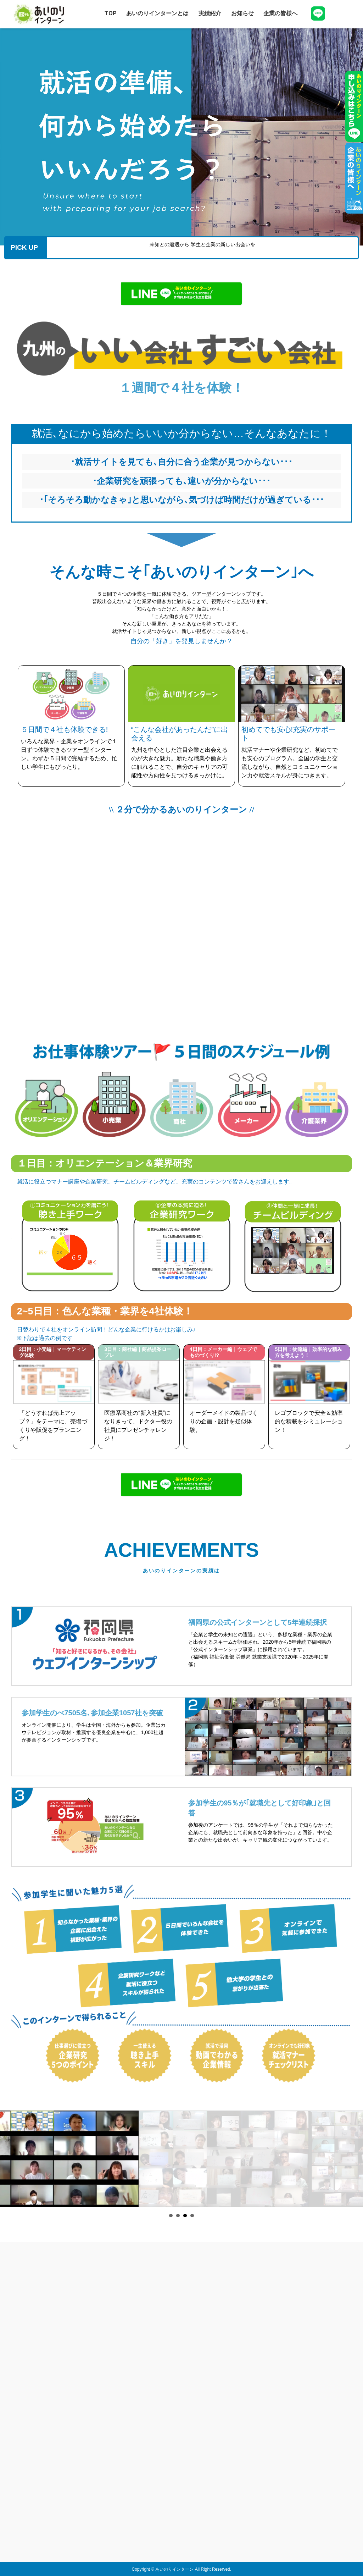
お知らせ (242, 13)
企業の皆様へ (280, 13)
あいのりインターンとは (157, 13)
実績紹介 (210, 13)
